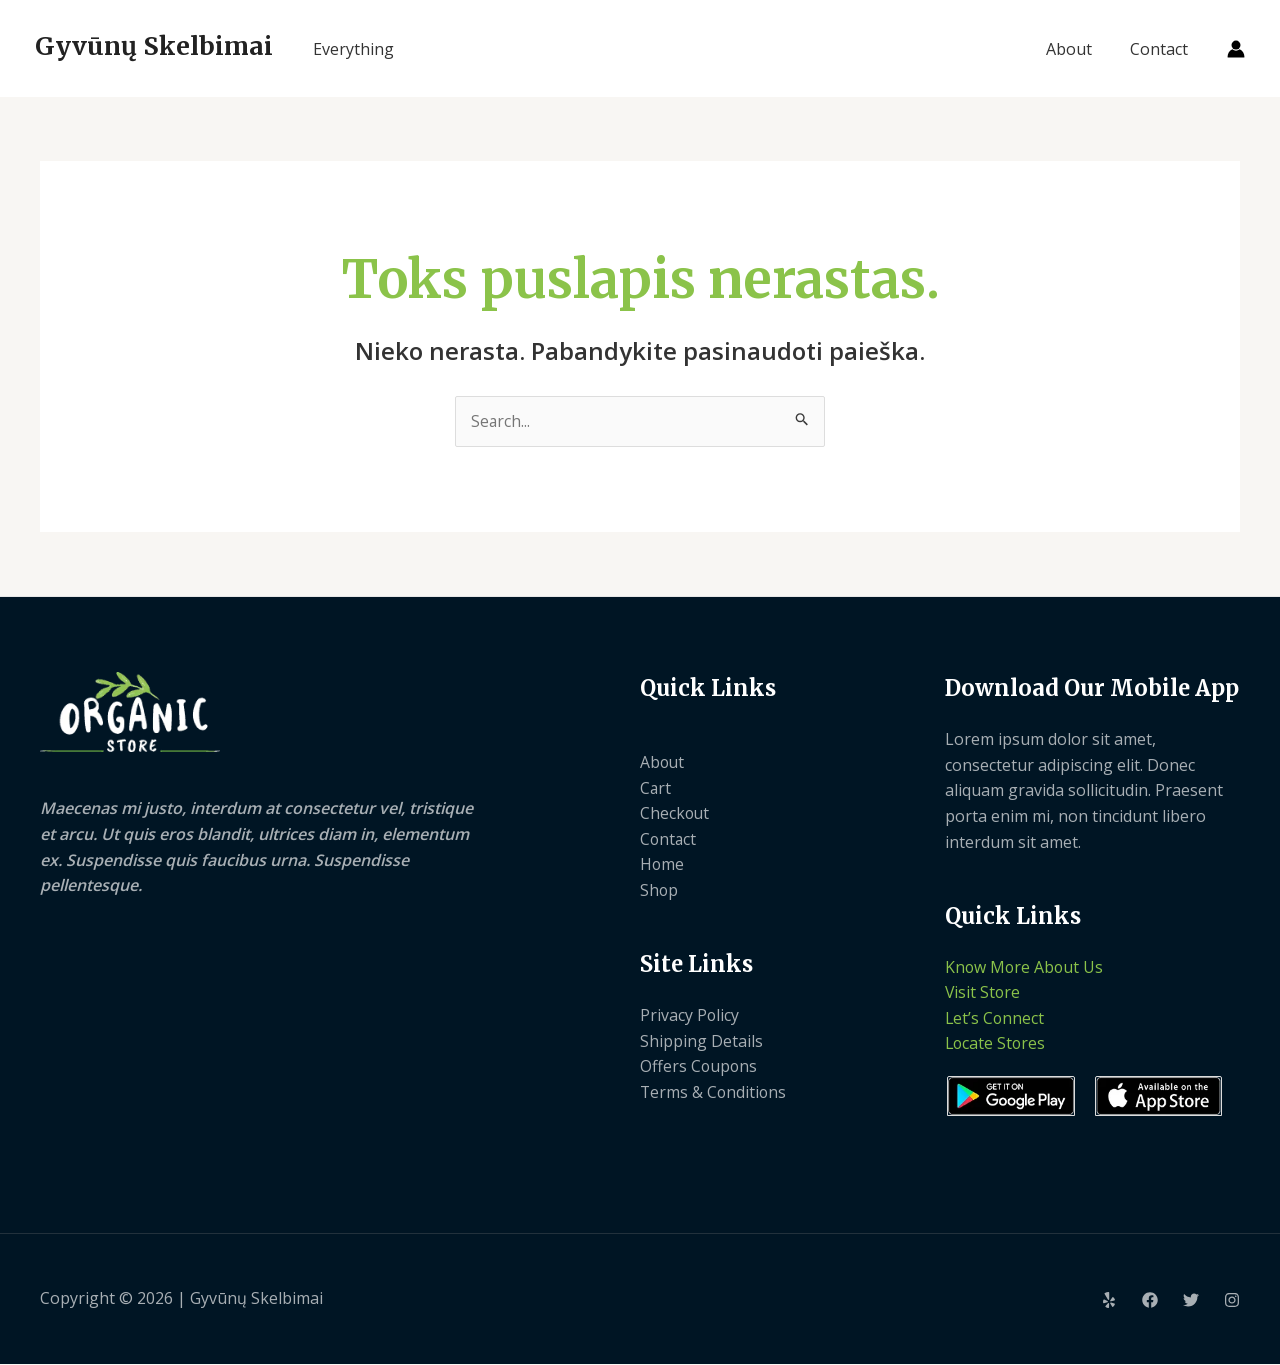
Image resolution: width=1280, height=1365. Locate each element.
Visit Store (983, 993)
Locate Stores (996, 1044)
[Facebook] (1150, 1301)
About (1078, 49)
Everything (353, 49)
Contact (1162, 49)
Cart (656, 788)
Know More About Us (1025, 967)
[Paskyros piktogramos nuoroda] (1236, 49)
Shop (659, 890)
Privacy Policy (690, 1016)
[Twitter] (1191, 1301)
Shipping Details (701, 1041)
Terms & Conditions (714, 1093)
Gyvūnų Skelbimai (154, 46)
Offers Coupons (699, 1067)
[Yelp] (1109, 1301)
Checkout (675, 814)
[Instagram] (1232, 1301)
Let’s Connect (995, 1019)
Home (662, 865)
